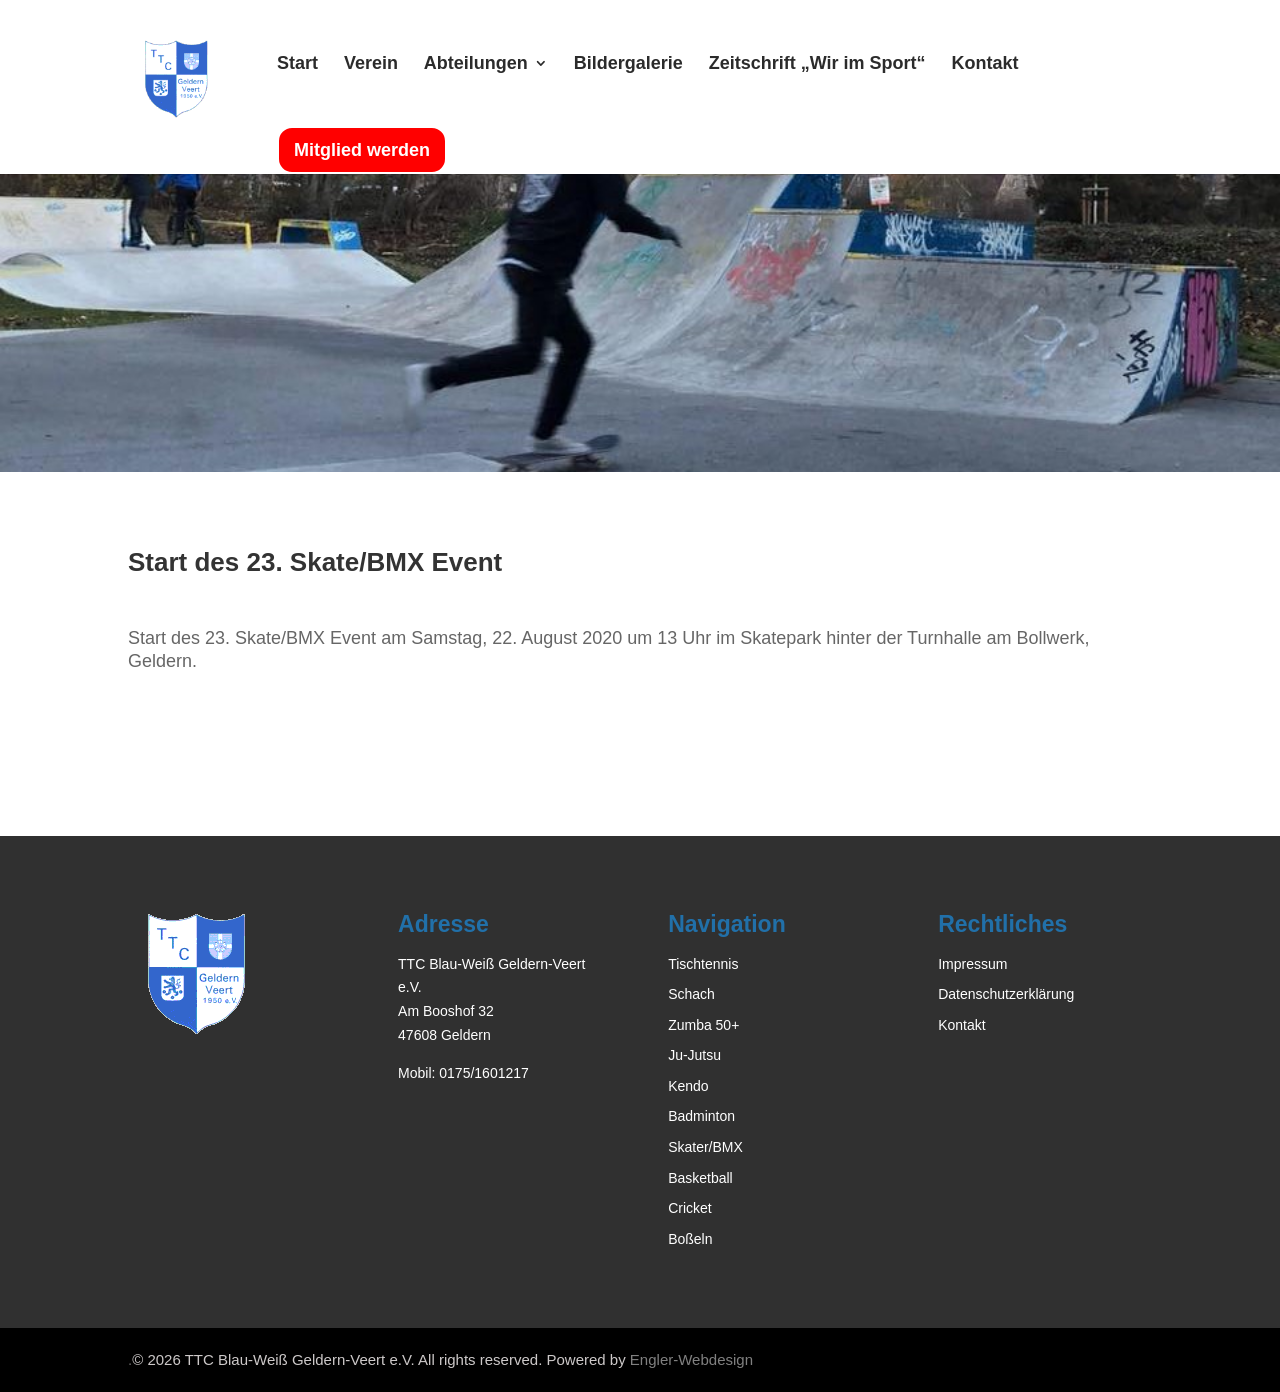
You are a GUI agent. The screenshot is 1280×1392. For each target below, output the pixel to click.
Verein (371, 64)
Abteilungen (476, 64)
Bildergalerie (628, 64)
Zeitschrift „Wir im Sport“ (817, 64)
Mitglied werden (362, 150)
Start (297, 64)
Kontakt (984, 64)
